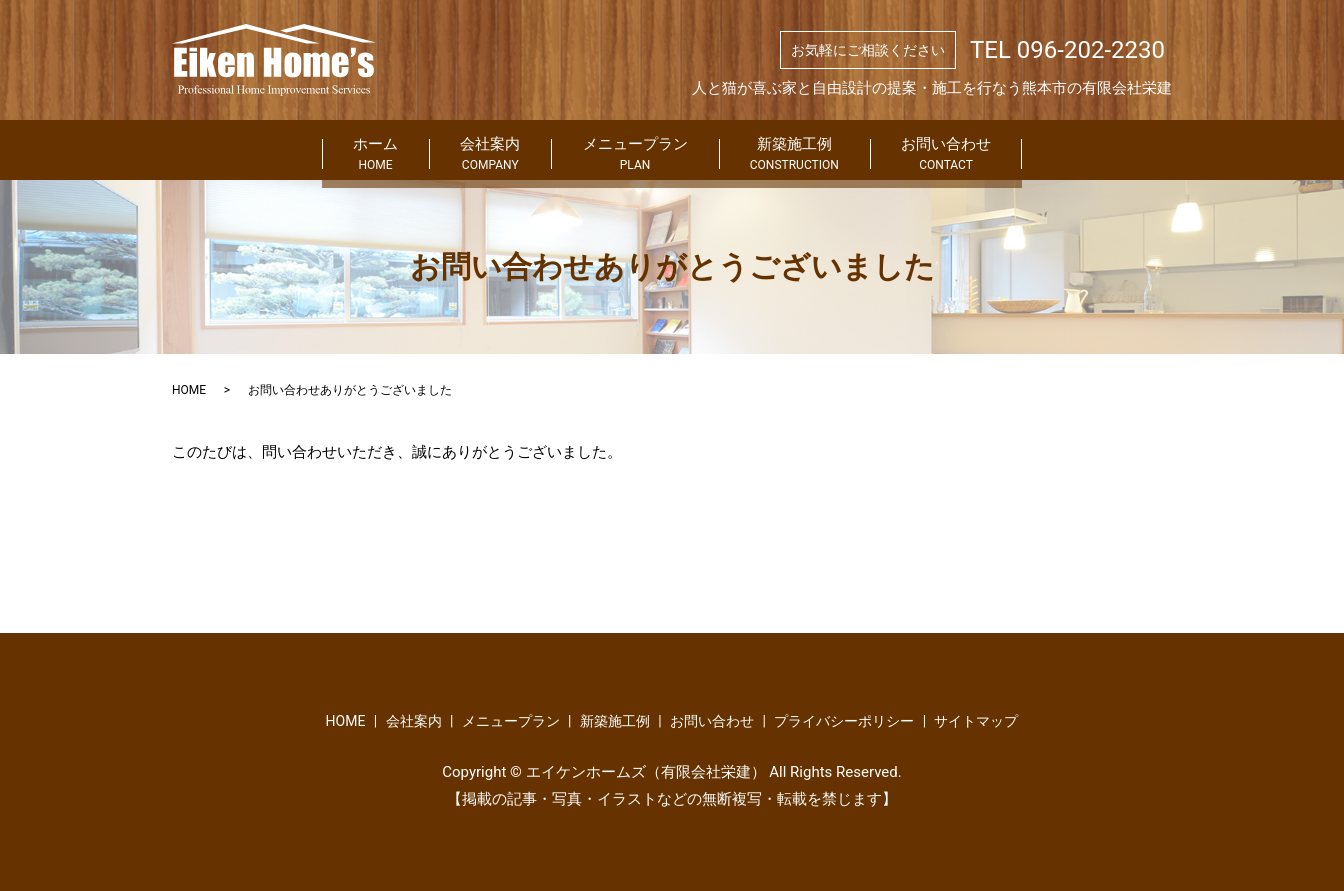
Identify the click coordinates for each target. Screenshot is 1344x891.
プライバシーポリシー (844, 721)
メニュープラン (635, 150)
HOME (189, 390)
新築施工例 (851, 150)
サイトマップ (976, 721)
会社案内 (434, 150)
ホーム (262, 150)
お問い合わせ (1061, 150)
